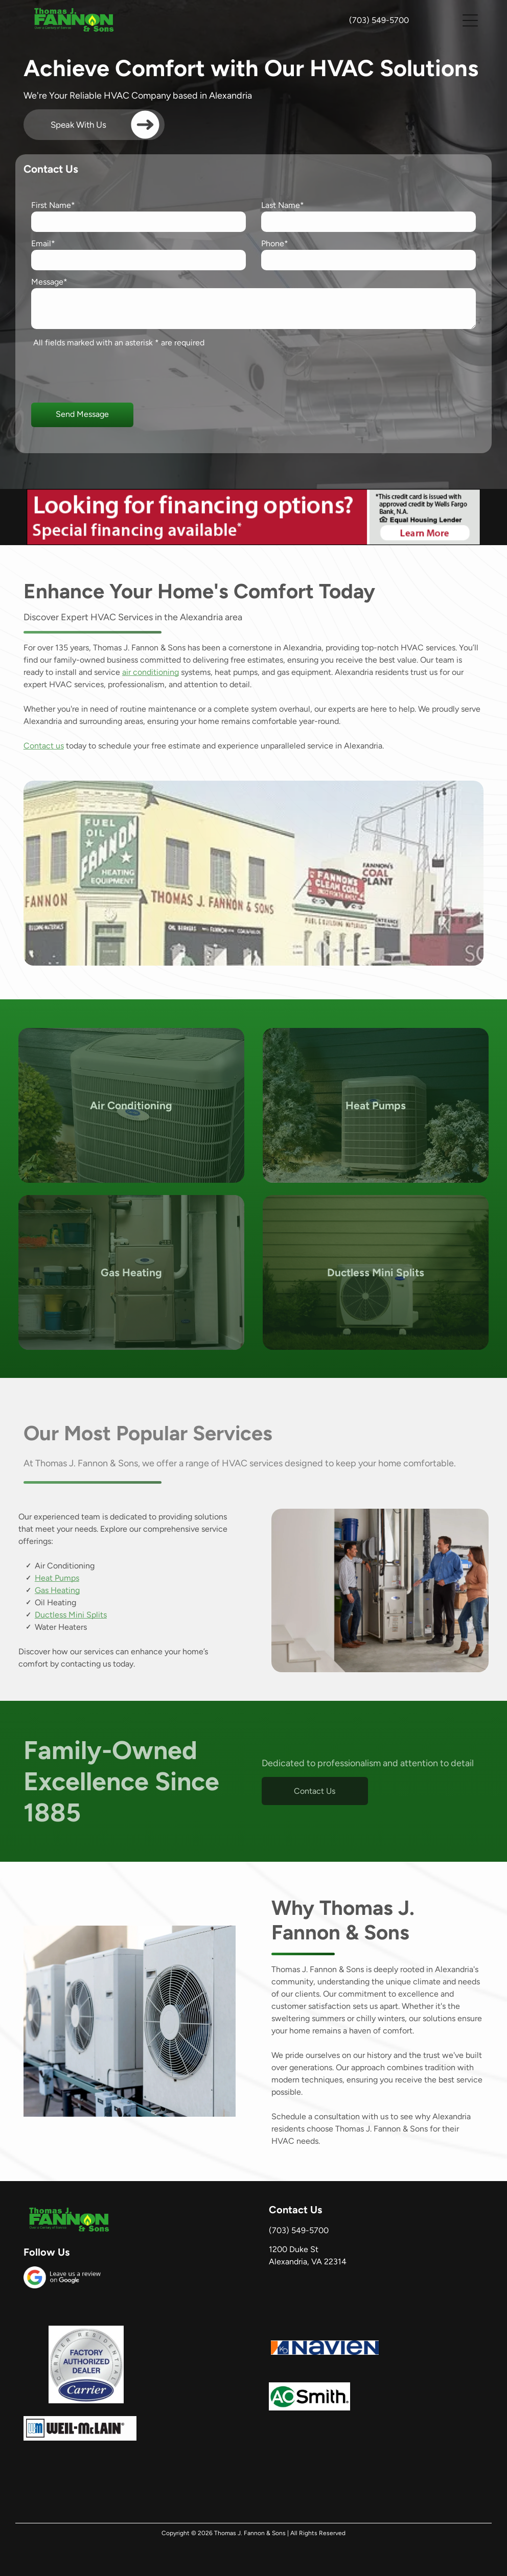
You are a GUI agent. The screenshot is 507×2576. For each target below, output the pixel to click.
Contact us (44, 746)
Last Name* (282, 205)
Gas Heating (57, 1590)
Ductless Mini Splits (71, 1615)
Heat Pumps (57, 1578)
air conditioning (150, 672)
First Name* (53, 205)
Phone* (274, 243)
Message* (49, 282)
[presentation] (109, 372)
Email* (43, 243)
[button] (470, 20)
